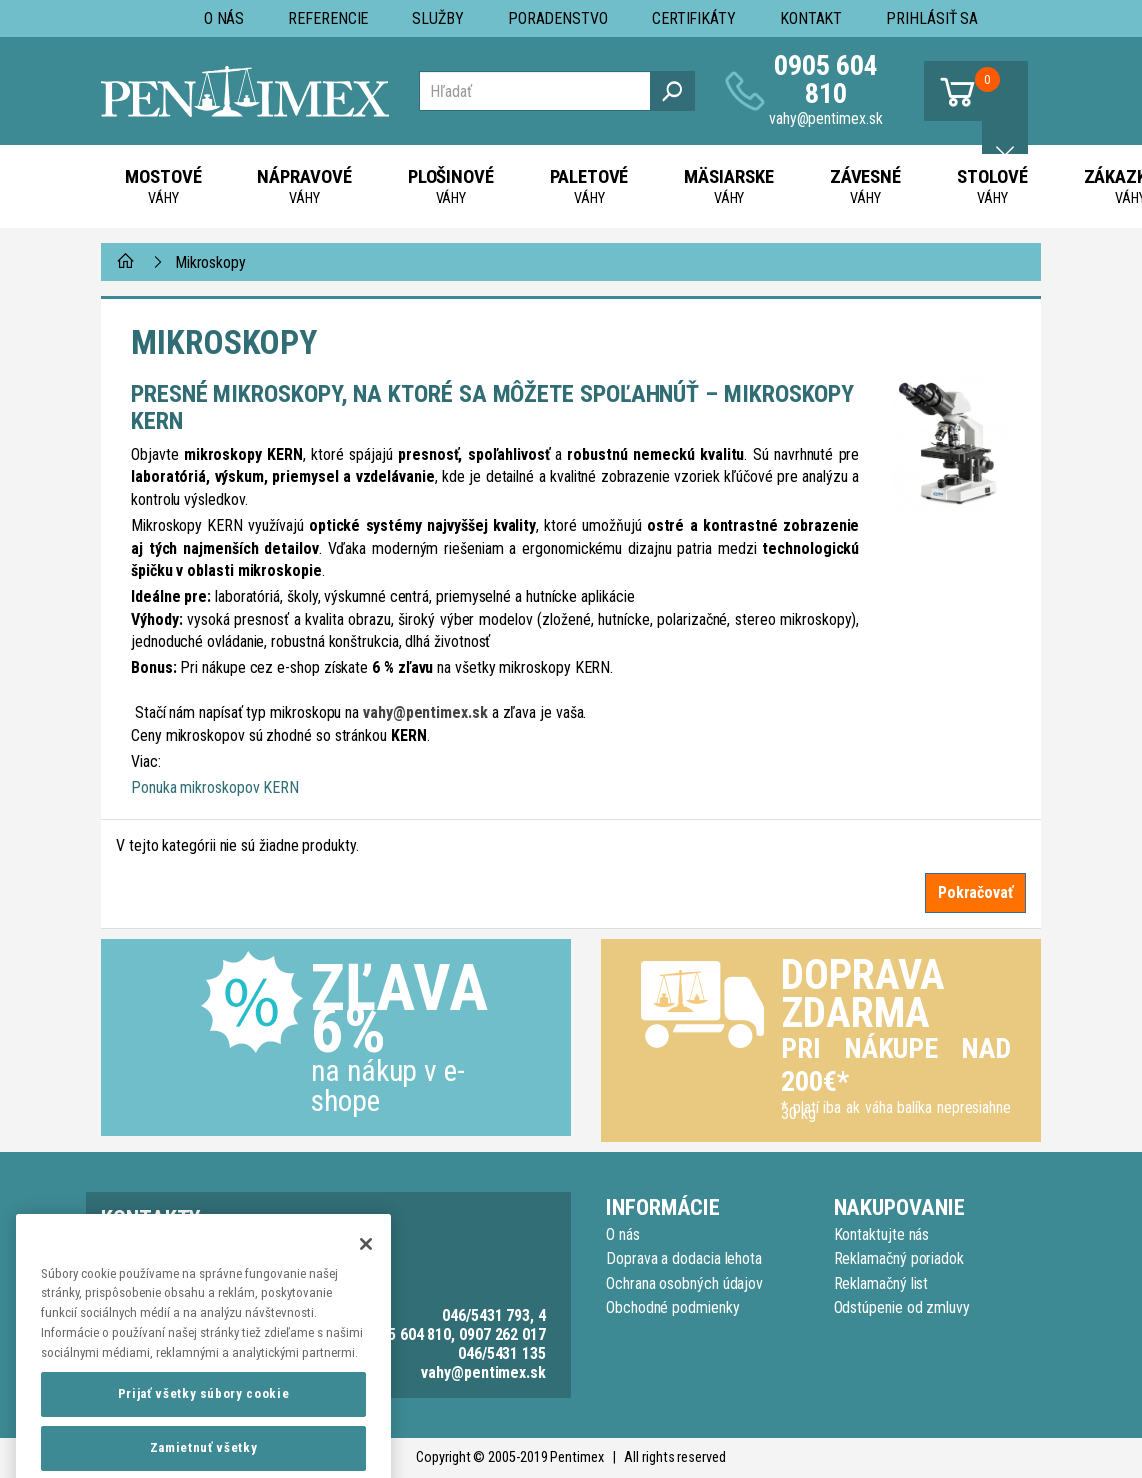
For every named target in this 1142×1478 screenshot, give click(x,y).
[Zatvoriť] (366, 1280)
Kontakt (811, 18)
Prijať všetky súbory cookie (204, 1430)
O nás (224, 18)
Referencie (328, 18)
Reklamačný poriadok (899, 1258)
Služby (438, 18)
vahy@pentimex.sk (826, 118)
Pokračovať (975, 892)
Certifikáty (694, 18)
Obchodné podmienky (673, 1307)
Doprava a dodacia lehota (684, 1258)
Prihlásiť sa (932, 18)
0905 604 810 (825, 79)
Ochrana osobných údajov (684, 1283)
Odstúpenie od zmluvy (902, 1307)
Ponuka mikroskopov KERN (215, 787)
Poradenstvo (558, 18)
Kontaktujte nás (882, 1234)
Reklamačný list (881, 1283)
